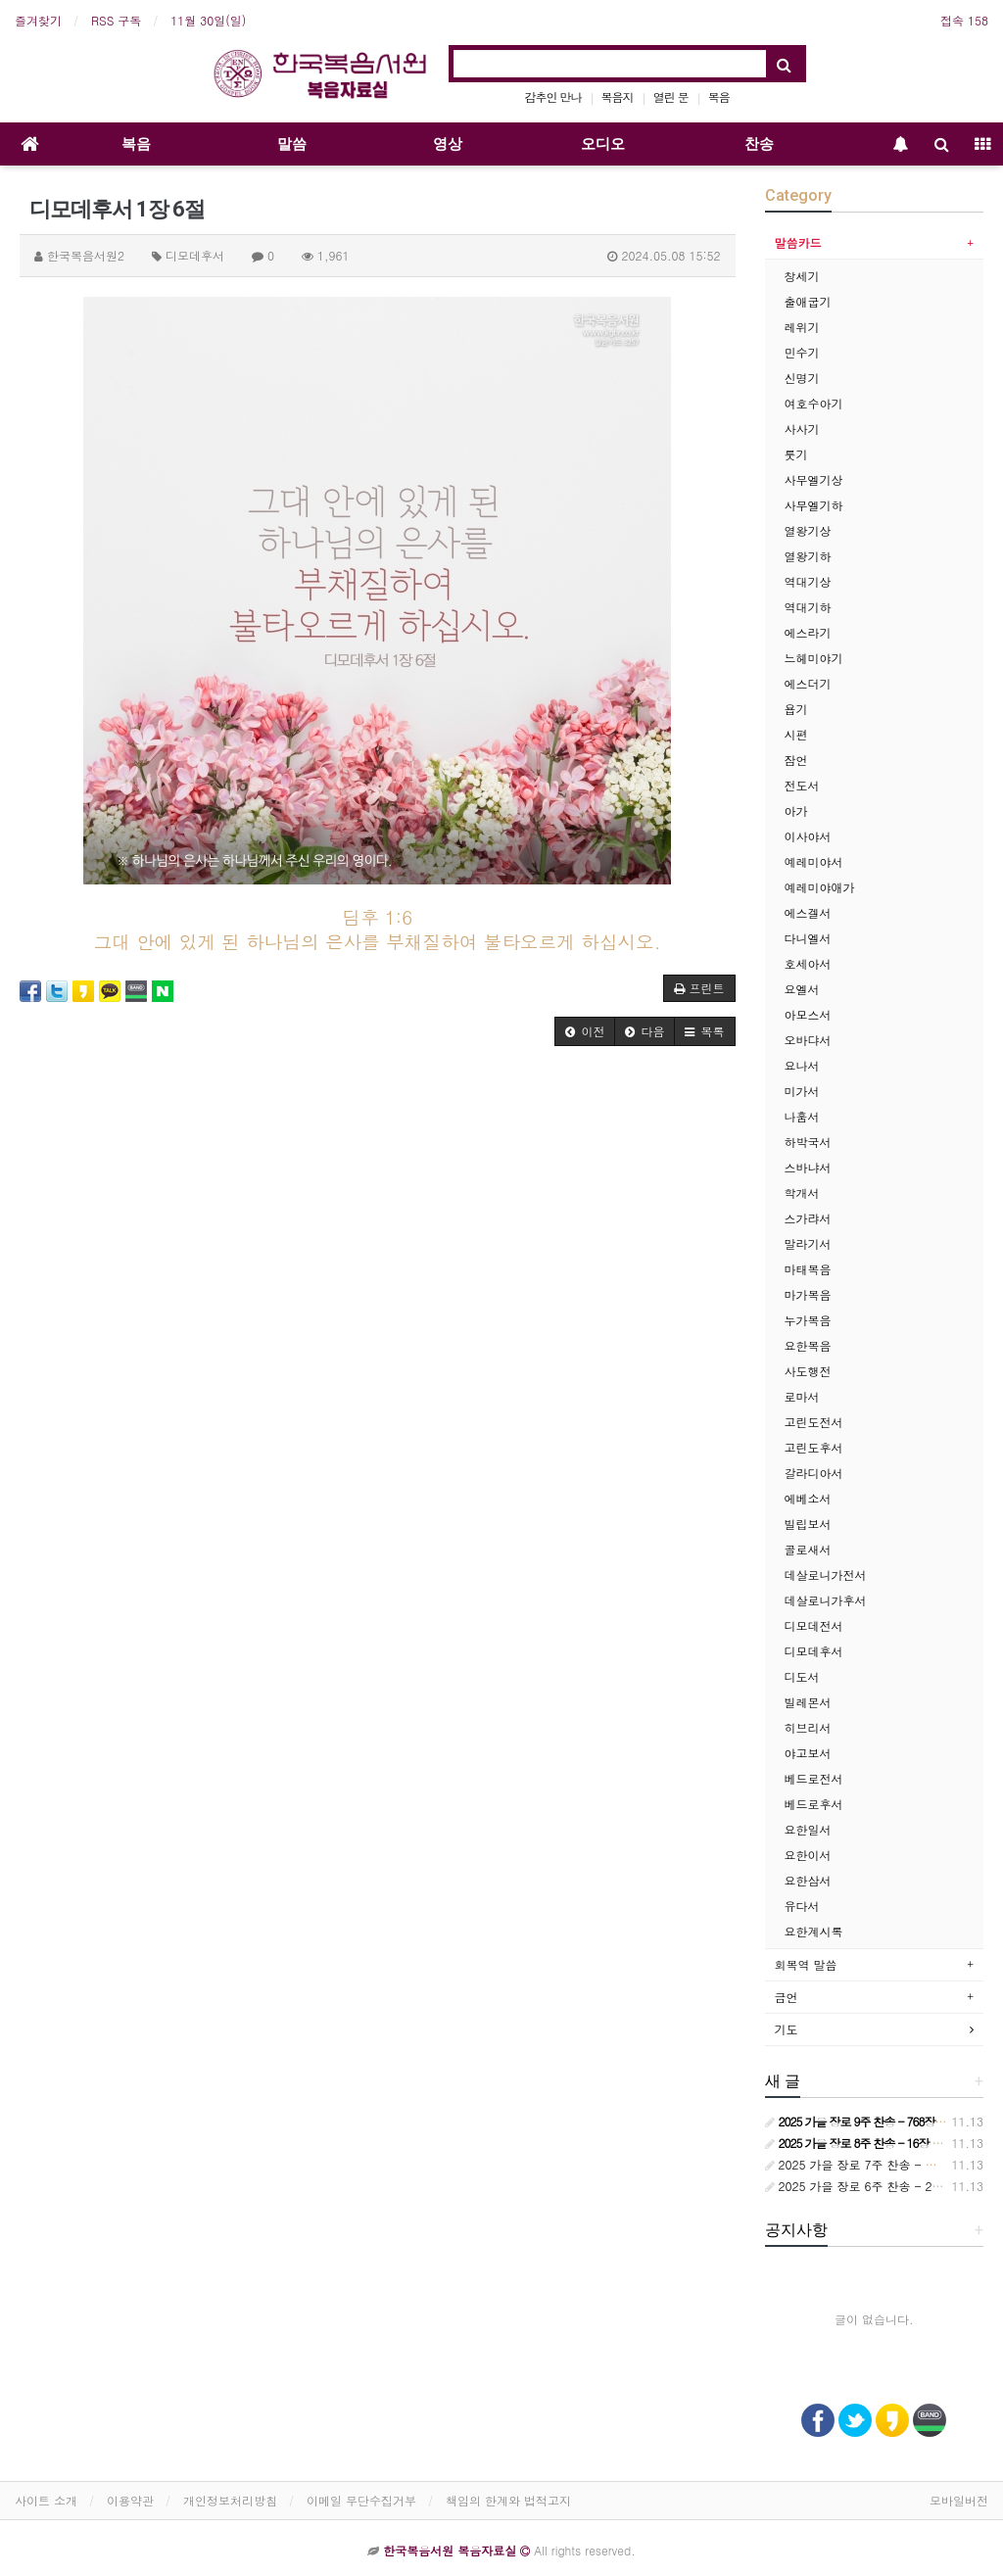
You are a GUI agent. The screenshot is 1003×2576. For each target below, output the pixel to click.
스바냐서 (808, 1167)
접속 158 (964, 20)
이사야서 (808, 836)
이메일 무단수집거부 (361, 2500)
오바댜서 (808, 1039)
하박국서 (808, 1141)
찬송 (759, 144)
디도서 (802, 1676)
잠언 (796, 759)
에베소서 (808, 1498)
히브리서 (808, 1727)
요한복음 (808, 1345)
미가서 (802, 1090)
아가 (796, 810)
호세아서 (808, 963)
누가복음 (808, 1320)
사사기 (802, 428)
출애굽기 (808, 301)
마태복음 (808, 1269)
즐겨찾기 (38, 20)
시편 (796, 734)
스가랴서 (808, 1218)
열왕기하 (808, 556)
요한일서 (808, 1829)
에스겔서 (808, 912)
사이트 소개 (46, 2500)
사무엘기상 (814, 479)
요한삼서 (808, 1880)
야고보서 (808, 1752)
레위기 (802, 326)
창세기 (802, 275)
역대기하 (808, 606)
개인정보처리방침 (230, 2500)
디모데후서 (814, 1651)
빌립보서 (808, 1523)
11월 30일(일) (208, 20)
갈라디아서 (814, 1472)
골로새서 (808, 1549)
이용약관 (130, 2500)
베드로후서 (814, 1803)
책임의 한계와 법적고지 (508, 2500)
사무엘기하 (814, 505)
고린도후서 (814, 1447)
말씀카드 (798, 242)
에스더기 (808, 683)
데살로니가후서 (826, 1600)
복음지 (617, 96)
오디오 (603, 144)
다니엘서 (808, 938)
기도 (786, 2029)
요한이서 (808, 1854)
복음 (719, 96)
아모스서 (808, 1014)
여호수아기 (814, 403)
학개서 (802, 1192)
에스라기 (808, 632)
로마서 (802, 1396)
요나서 (802, 1065)
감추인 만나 (553, 96)
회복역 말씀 (806, 1964)
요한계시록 (814, 1931)
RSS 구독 (116, 20)
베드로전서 (814, 1778)
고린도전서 (814, 1421)
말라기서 (808, 1243)
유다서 (802, 1905)
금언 (786, 1996)
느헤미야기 (814, 657)
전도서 (802, 785)
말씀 (292, 144)
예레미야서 (814, 861)
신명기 (802, 377)
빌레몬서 (808, 1701)
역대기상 (808, 581)
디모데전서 (814, 1625)
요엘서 (802, 988)
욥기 (796, 708)
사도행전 (808, 1370)
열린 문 (671, 96)
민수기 (802, 352)
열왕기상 (808, 530)
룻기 (796, 454)
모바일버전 (959, 2500)
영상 (447, 144)
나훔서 (802, 1116)
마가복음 (808, 1294)
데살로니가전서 (826, 1574)
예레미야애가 (820, 887)
